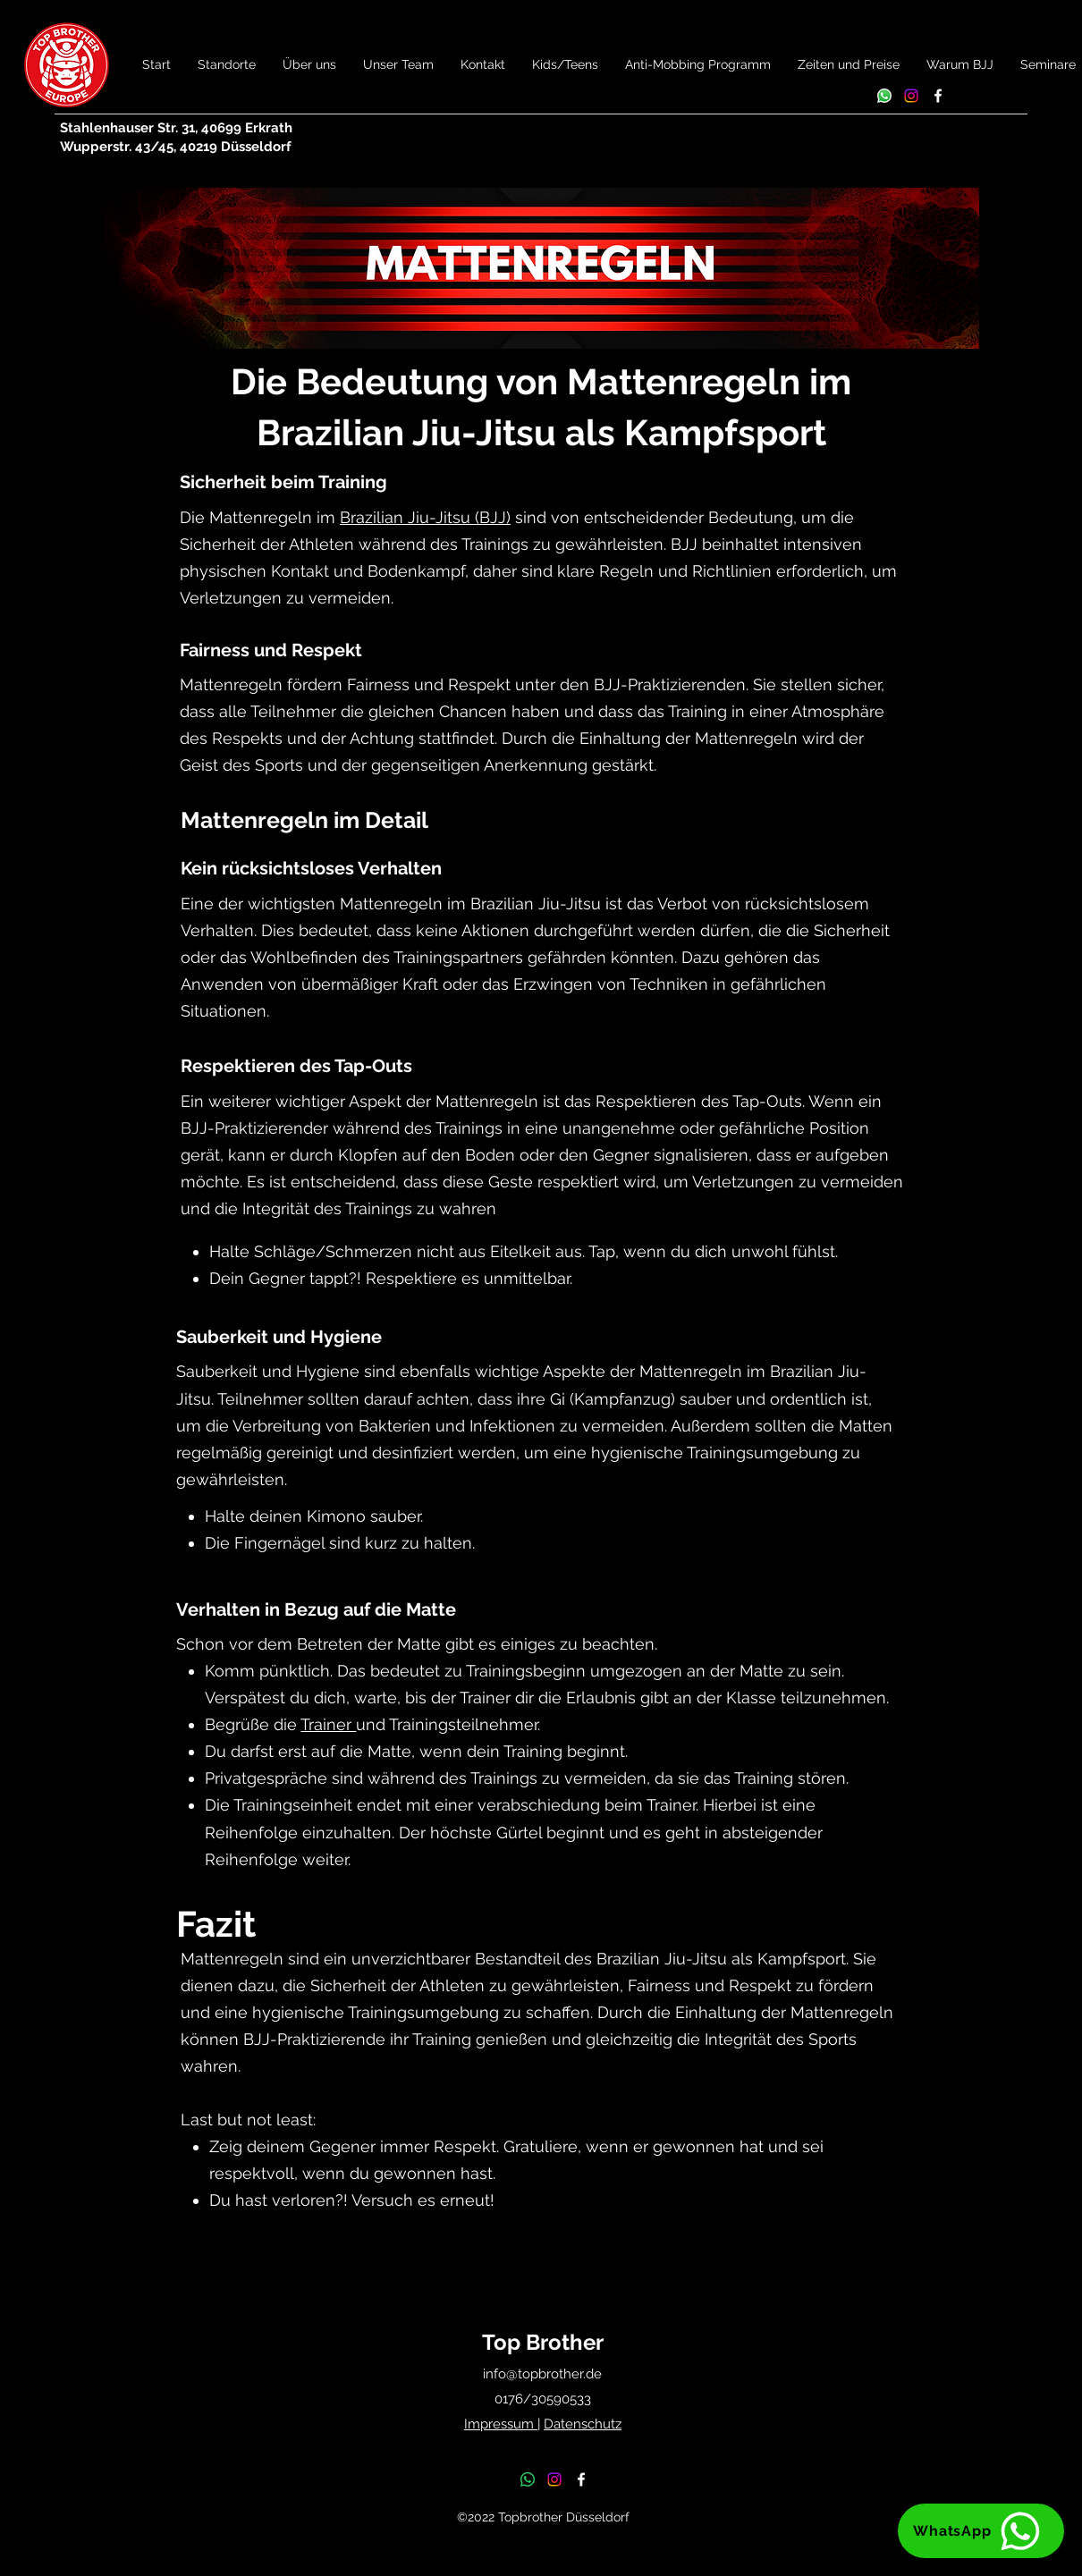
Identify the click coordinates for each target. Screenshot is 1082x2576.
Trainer (328, 1724)
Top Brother (543, 2342)
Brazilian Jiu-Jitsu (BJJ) (425, 517)
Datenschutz (582, 2424)
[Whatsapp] (884, 96)
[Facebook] (938, 96)
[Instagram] (911, 96)
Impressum (500, 2424)
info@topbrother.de (542, 2374)
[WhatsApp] (981, 2531)
